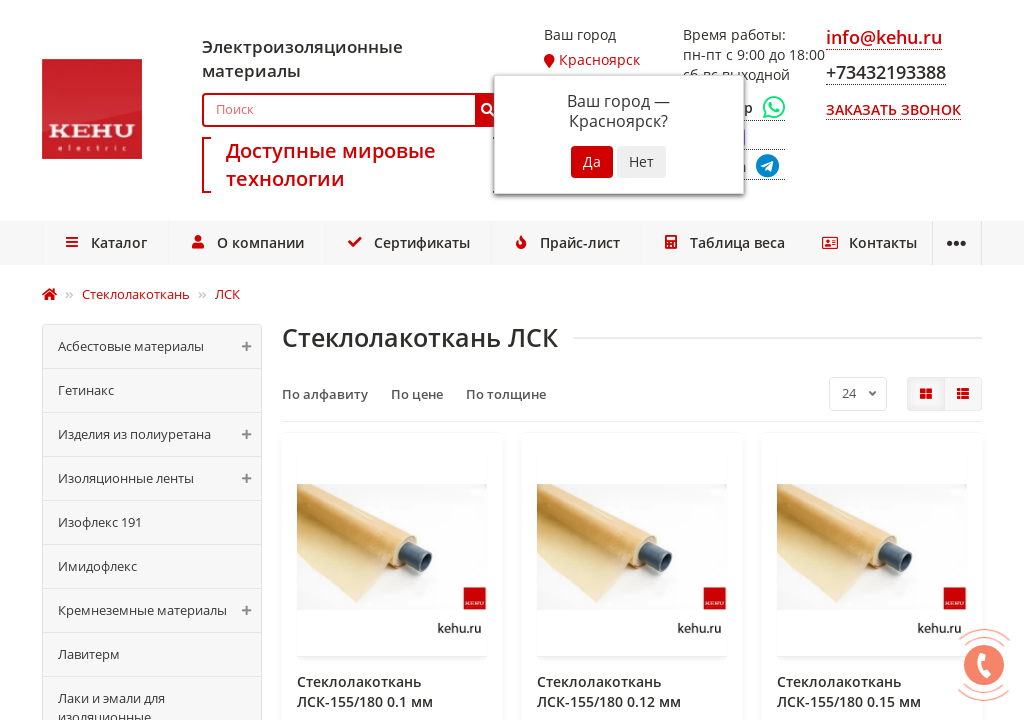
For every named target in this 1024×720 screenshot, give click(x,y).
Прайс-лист (525, 242)
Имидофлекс (97, 566)
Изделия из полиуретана (159, 434)
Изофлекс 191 (100, 522)
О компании (229, 242)
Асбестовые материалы (159, 346)
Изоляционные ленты (159, 478)
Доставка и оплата (839, 242)
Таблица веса (670, 242)
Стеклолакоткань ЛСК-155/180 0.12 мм (609, 691)
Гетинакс (86, 390)
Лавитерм (89, 654)
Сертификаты (379, 242)
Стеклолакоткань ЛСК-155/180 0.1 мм (365, 691)
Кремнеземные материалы (159, 610)
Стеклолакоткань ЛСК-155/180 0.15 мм (849, 691)
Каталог (100, 242)
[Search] (352, 110)
